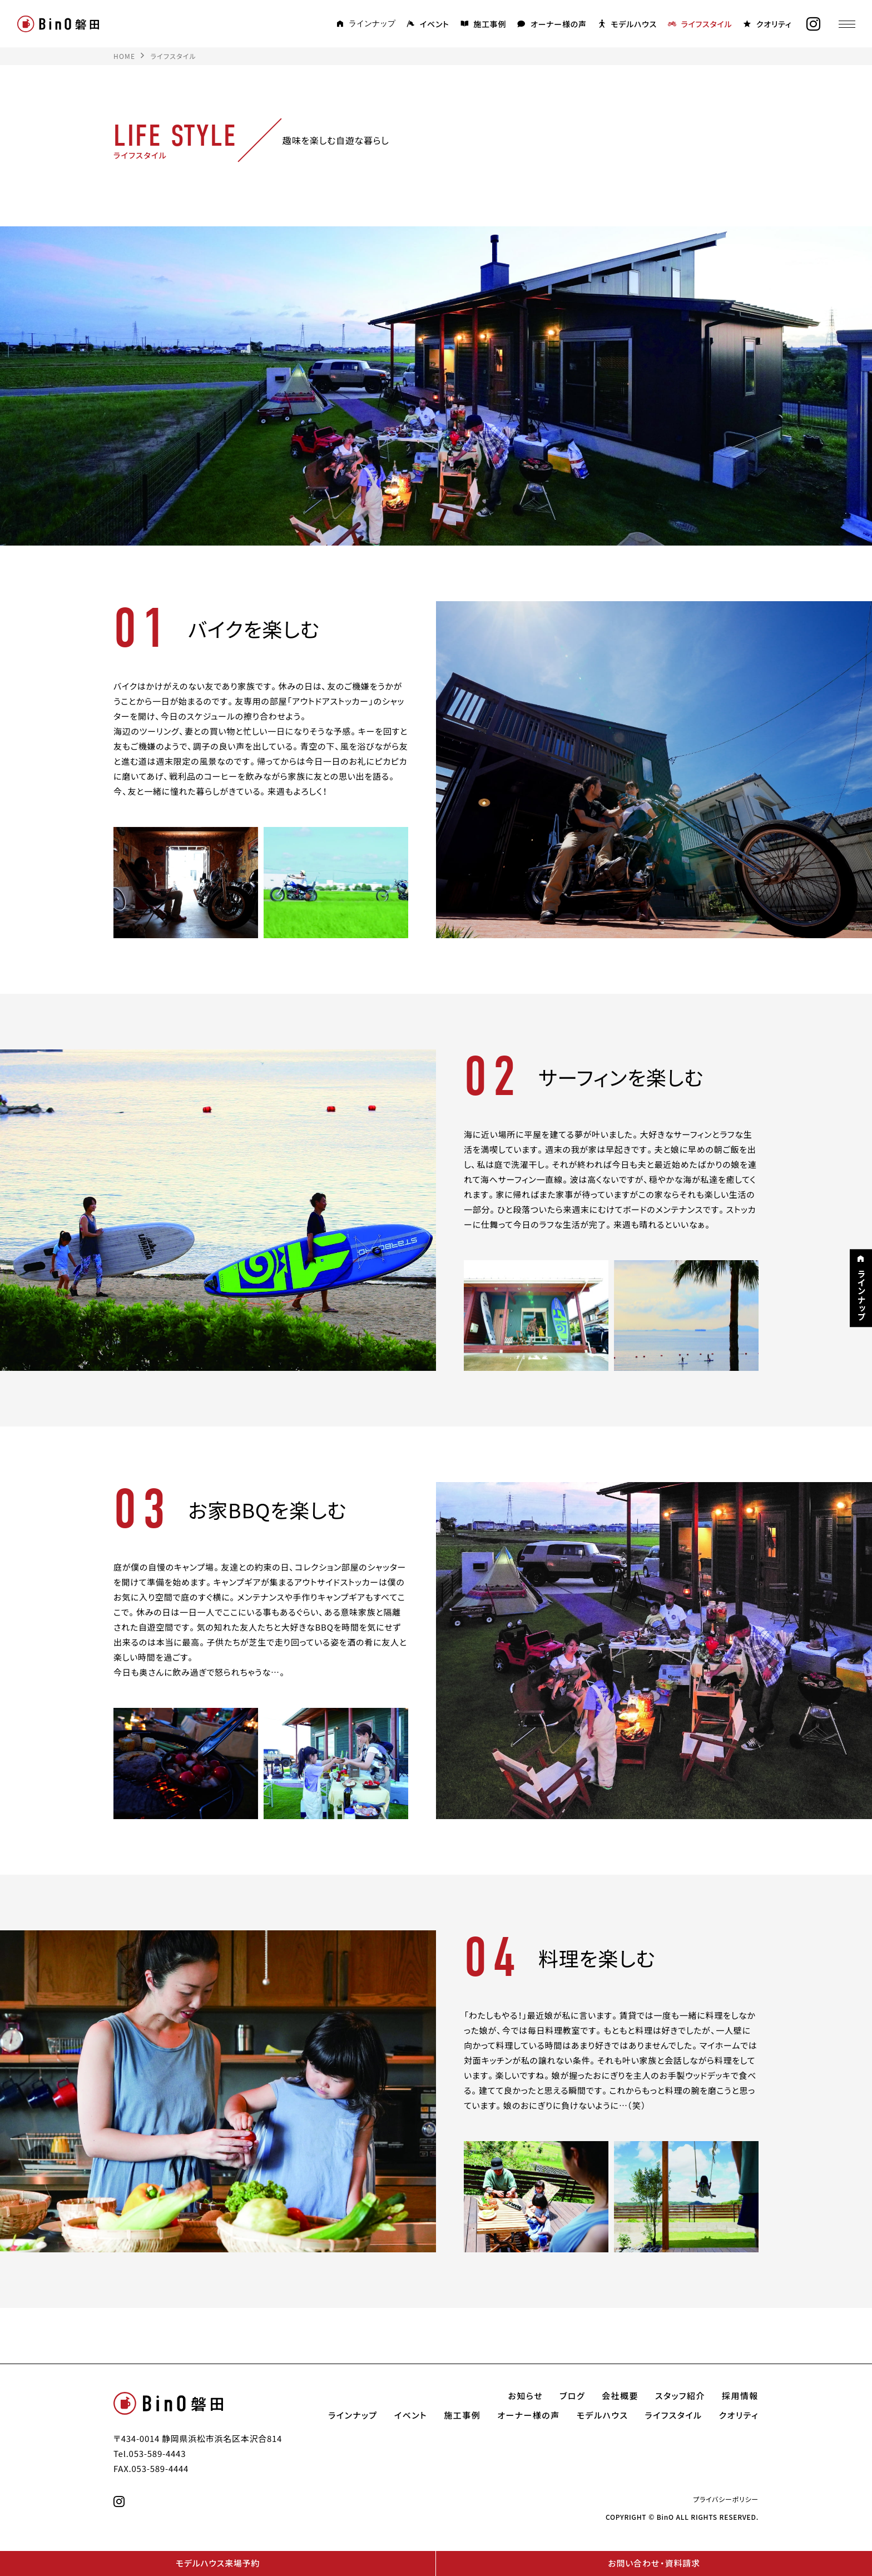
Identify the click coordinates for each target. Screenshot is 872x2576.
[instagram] (813, 24)
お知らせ (525, 2396)
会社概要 (620, 2396)
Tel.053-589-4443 (149, 2454)
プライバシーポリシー (726, 2499)
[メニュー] (847, 24)
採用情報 (740, 2396)
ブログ (572, 2396)
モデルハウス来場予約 (218, 2563)
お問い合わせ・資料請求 (654, 2563)
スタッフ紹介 (680, 2396)
